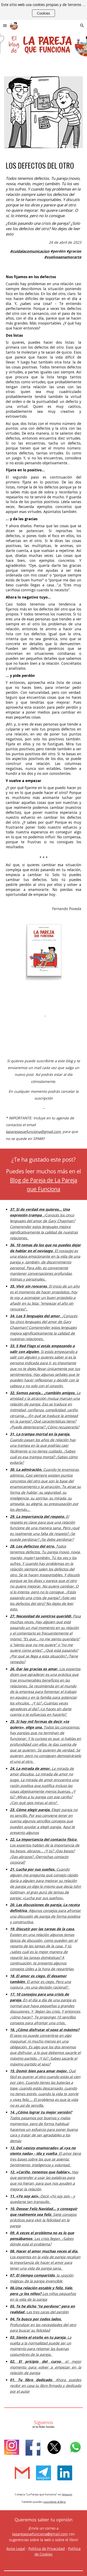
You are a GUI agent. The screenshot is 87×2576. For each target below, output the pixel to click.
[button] (5, 25)
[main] (43, 165)
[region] (43, 10)
